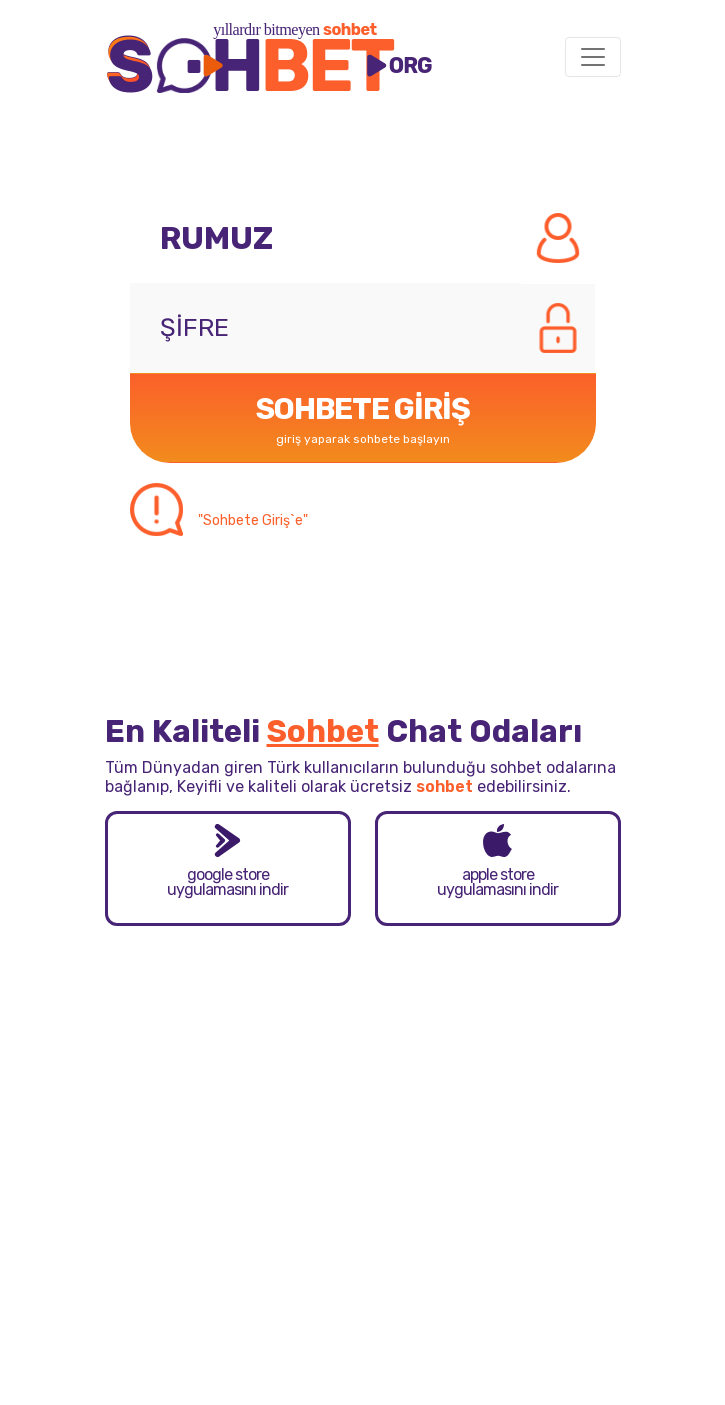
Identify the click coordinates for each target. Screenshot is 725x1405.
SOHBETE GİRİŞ (363, 422)
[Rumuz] (325, 238)
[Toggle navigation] (593, 57)
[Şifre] (325, 328)
